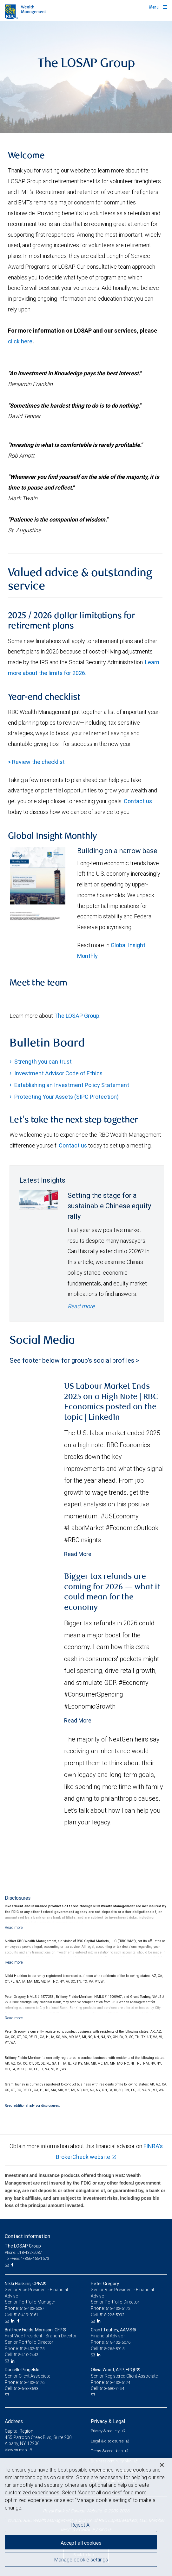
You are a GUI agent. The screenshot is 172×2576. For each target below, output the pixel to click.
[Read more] (14, 1927)
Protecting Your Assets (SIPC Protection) (66, 1096)
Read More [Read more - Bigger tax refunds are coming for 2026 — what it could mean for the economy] (77, 1720)
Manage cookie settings (81, 2559)
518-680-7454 (112, 2388)
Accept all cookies (81, 2543)
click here (20, 341)
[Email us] (7, 2265)
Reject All (81, 2525)
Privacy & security (105, 2431)
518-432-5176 (32, 2382)
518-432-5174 (118, 2382)
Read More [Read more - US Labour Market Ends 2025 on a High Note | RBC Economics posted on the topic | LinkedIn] (77, 1554)
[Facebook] (13, 2265)
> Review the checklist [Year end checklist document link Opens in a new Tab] (36, 762)
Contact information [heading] (27, 2236)
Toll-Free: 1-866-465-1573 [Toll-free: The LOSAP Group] (27, 2258)
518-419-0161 (26, 2314)
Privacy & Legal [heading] (108, 2421)
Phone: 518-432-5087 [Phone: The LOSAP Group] (23, 2252)
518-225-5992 (112, 2314)
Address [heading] (14, 2421)
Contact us (138, 801)
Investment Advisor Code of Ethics (58, 1073)
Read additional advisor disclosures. (32, 2105)
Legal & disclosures (107, 2441)
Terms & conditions (107, 2451)
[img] (86, 77)
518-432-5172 (118, 2308)
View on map (16, 2450)
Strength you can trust (43, 1061)
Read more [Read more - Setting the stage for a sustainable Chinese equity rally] (81, 1306)
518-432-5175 (32, 2348)
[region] (86, 2517)
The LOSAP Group (76, 1015)
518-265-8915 (112, 2348)
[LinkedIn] (13, 2321)
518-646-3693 (26, 2388)
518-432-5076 (118, 2342)
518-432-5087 (32, 2308)
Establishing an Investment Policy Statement (71, 1085)
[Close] (162, 2465)
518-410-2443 (26, 2354)
